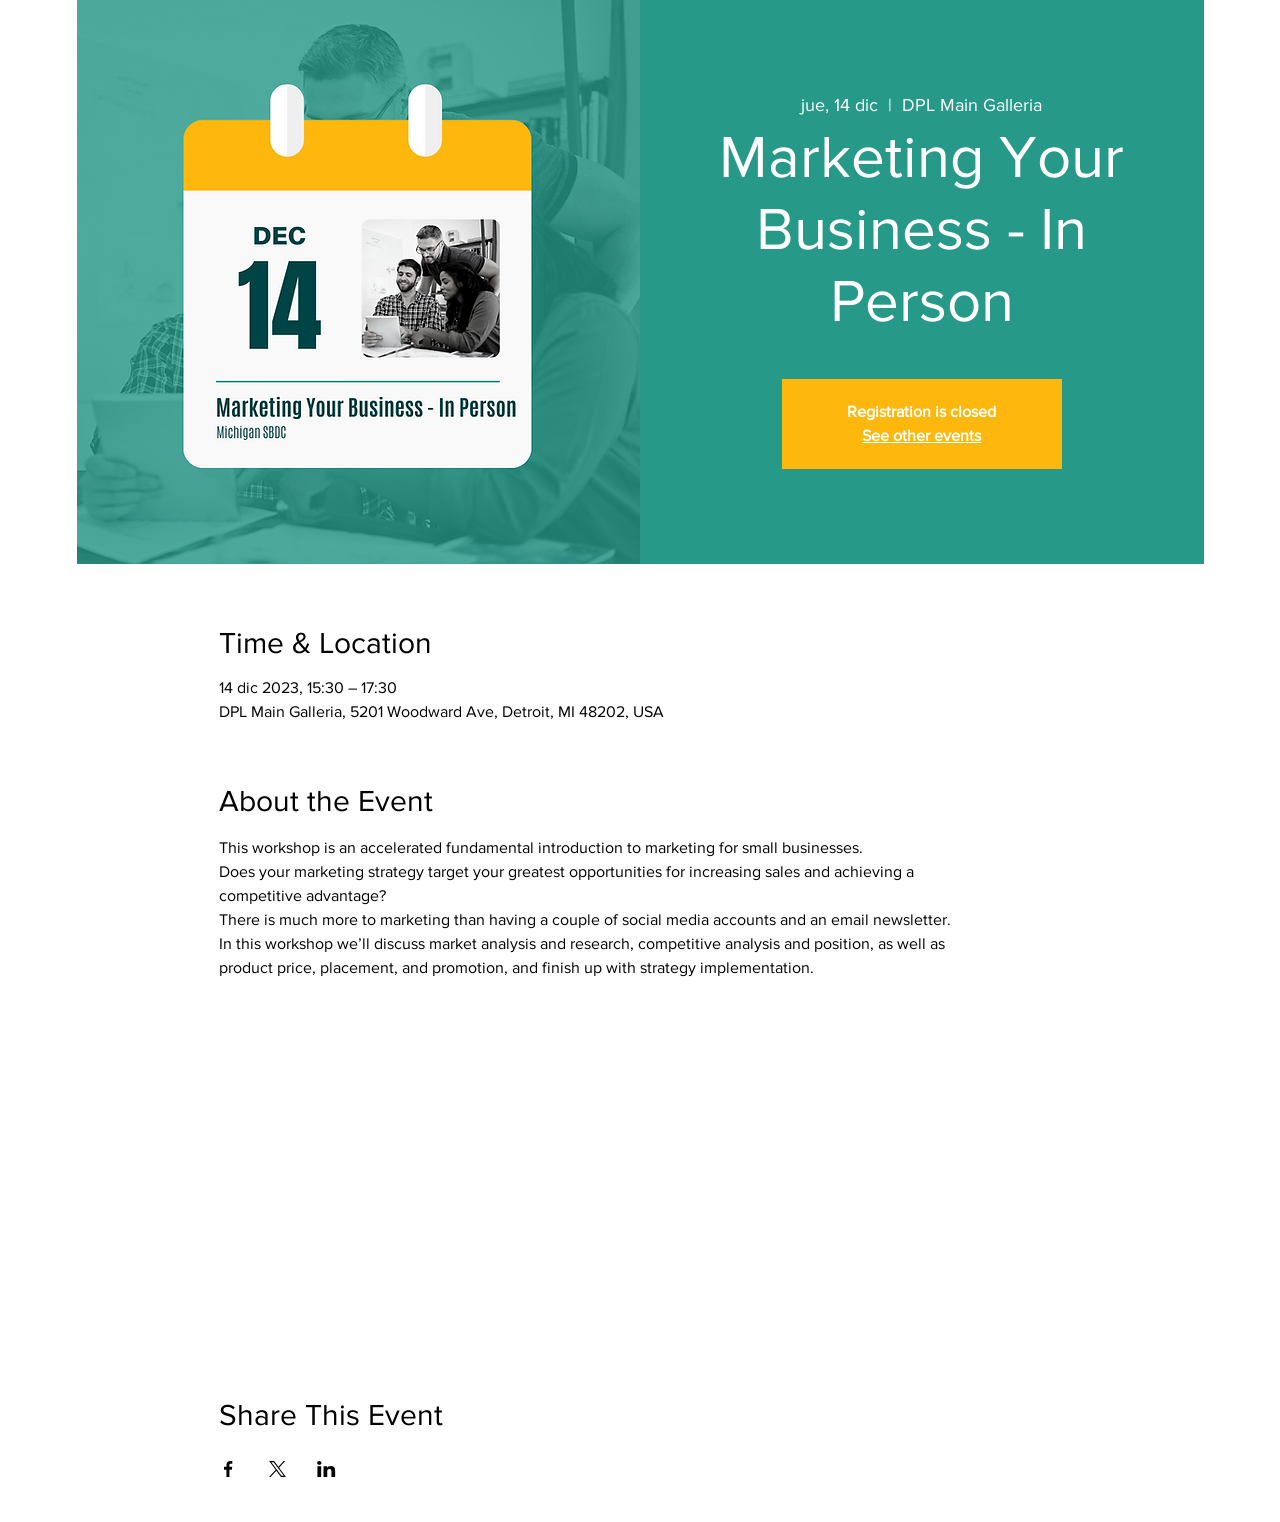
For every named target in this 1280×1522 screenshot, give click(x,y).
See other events (921, 435)
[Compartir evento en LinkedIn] (326, 1469)
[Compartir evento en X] (277, 1469)
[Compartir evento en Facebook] (228, 1469)
